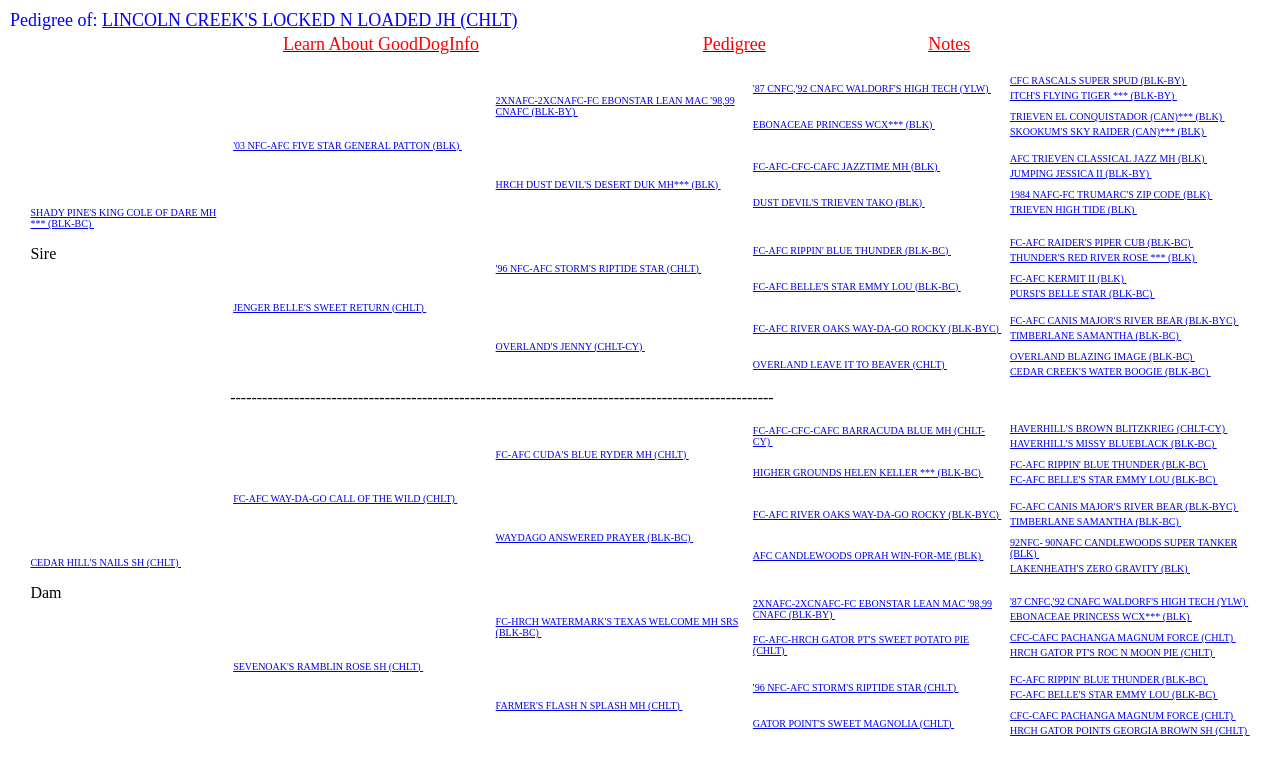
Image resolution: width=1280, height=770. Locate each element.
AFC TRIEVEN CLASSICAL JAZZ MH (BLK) (1108, 158)
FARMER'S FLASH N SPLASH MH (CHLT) (589, 705)
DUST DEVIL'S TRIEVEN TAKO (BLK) (839, 202)
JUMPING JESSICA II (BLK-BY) (1081, 173)
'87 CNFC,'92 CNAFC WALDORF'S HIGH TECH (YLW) (872, 88)
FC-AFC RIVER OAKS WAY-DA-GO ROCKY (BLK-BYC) (877, 328)
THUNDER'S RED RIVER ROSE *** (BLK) (1103, 257)
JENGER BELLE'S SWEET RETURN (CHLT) (329, 307)
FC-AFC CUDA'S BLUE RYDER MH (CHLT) (592, 454)
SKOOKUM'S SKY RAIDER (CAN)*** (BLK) (1108, 131)
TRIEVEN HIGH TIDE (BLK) (1073, 209)
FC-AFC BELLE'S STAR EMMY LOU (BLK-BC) (857, 286)
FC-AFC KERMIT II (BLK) (1068, 278)
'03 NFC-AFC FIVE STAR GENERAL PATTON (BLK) (347, 145)
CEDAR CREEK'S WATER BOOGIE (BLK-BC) (1110, 371)
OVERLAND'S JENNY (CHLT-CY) (570, 346)
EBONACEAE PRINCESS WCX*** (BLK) (844, 124)
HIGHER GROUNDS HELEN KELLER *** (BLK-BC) (868, 472)
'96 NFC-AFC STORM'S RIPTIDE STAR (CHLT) (599, 268)
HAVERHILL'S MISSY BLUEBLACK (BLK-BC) (1113, 443)
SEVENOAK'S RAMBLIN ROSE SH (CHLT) (328, 666)
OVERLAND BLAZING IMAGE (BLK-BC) (1102, 356)
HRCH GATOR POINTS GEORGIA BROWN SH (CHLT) (1130, 730)
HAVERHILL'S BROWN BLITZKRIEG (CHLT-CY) (1119, 428)
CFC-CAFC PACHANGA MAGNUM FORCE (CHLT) (1123, 637)
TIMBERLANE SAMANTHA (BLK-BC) (1095, 335)
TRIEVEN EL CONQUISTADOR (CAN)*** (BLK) (1117, 116)
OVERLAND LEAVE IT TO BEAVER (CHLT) (850, 364)
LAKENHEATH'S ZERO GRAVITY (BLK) (1100, 568)
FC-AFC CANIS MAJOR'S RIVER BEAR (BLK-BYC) (1124, 320)
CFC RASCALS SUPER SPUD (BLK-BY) (1098, 80)
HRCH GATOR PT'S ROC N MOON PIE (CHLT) (1112, 652)
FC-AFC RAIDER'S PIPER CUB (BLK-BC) (1101, 242)
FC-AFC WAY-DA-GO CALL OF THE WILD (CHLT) (345, 498)
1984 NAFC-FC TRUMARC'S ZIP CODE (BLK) (1111, 194)
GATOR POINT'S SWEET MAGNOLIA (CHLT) (853, 723)
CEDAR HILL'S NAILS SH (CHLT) (105, 562)
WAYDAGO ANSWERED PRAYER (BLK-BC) (595, 537)
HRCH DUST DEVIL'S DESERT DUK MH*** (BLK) (608, 184)
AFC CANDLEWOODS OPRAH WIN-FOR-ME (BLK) (868, 555)
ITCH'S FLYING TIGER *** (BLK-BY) (1093, 95)
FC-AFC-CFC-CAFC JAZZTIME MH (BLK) (846, 166)
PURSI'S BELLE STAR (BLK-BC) (1082, 293)
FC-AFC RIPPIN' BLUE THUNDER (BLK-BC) (852, 250)
